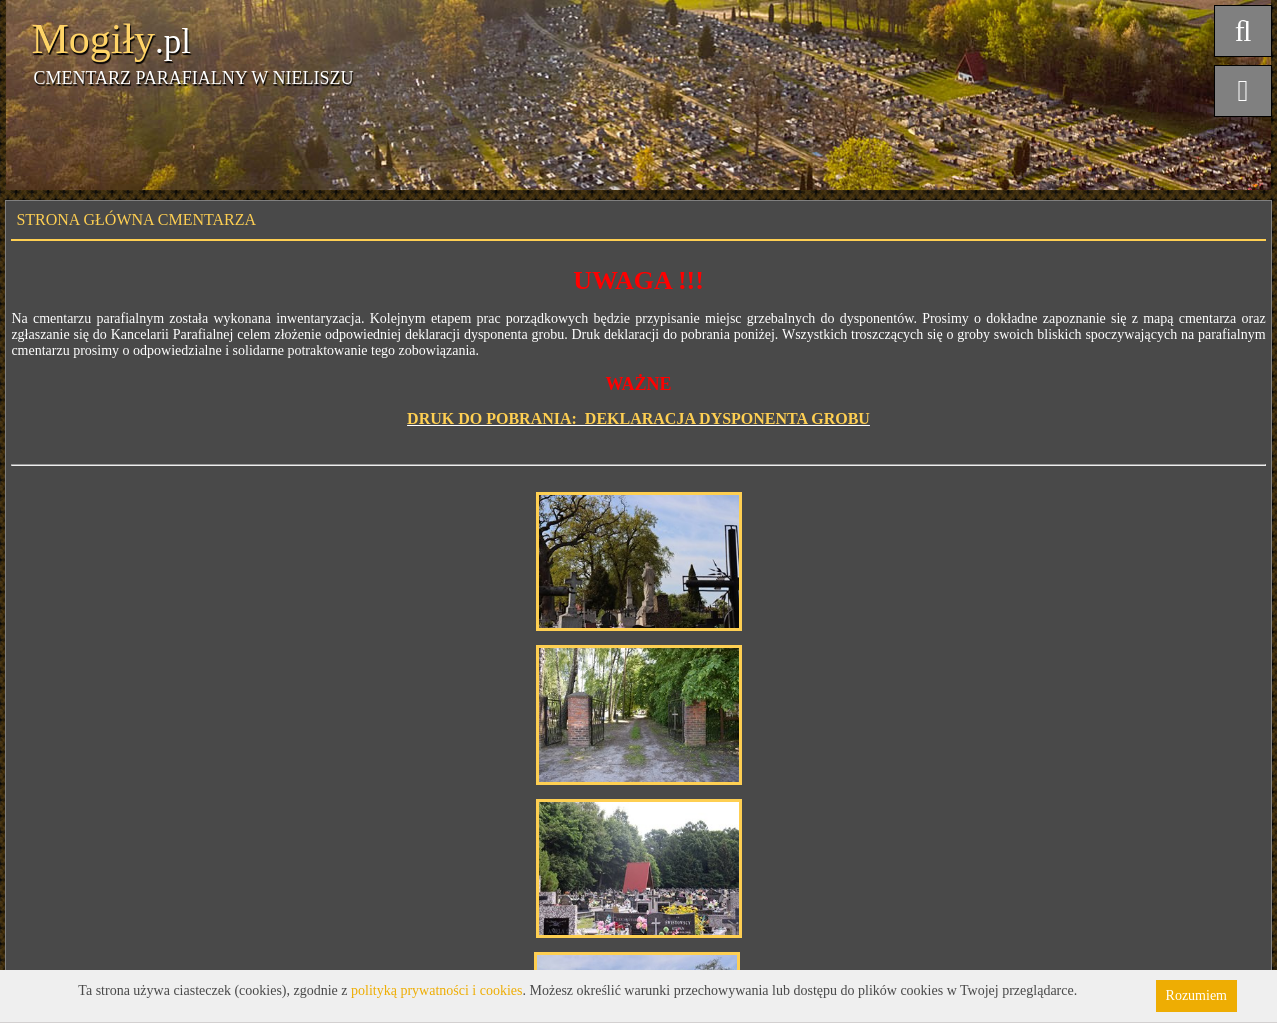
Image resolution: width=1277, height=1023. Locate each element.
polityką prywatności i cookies (436, 990)
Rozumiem (1196, 995)
